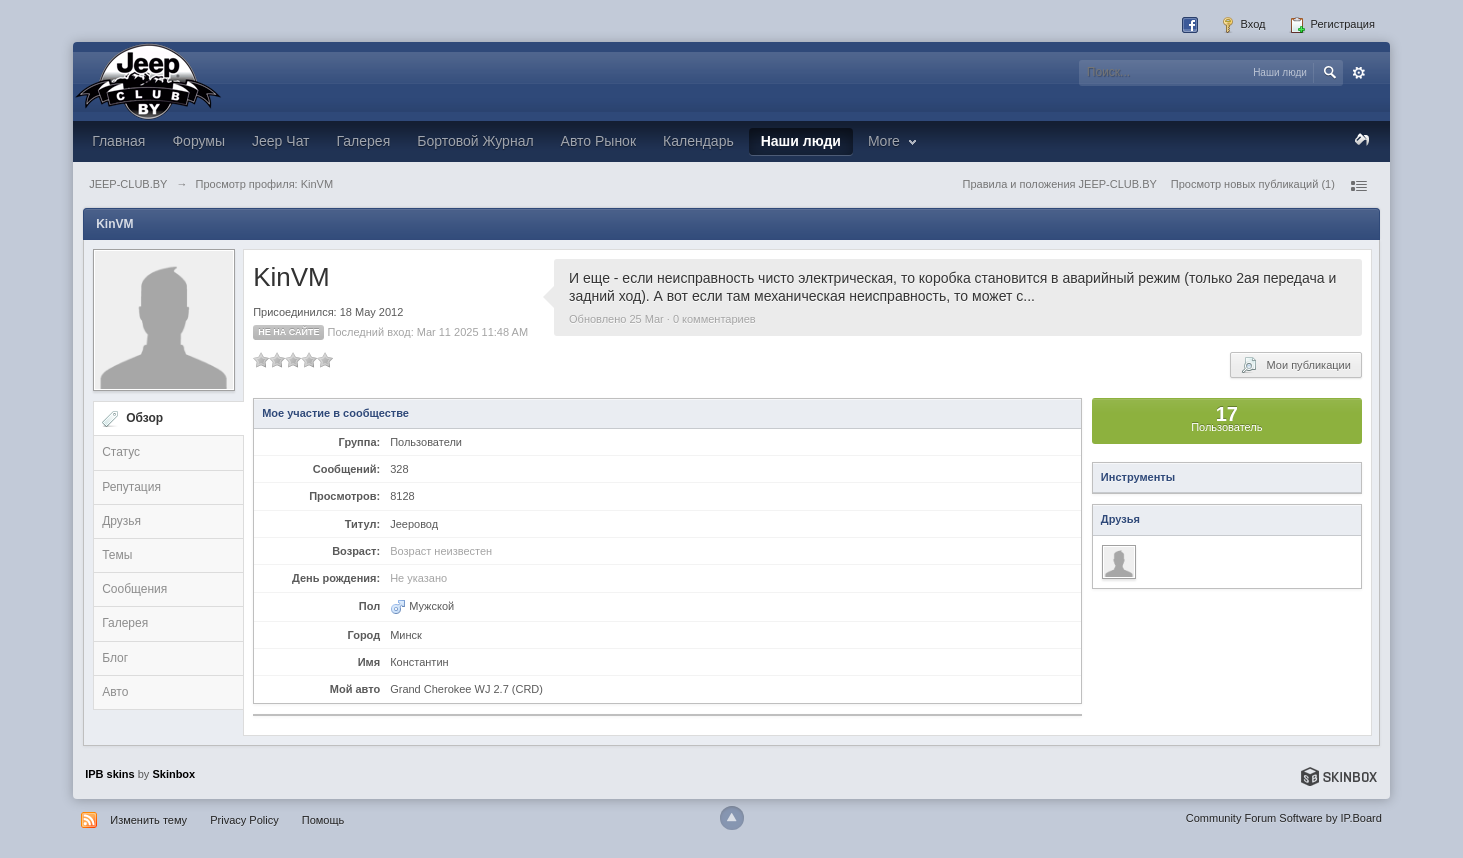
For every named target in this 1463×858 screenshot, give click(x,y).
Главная (118, 141)
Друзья (121, 521)
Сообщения (134, 589)
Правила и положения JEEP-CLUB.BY (1060, 184)
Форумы (198, 141)
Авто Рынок (598, 141)
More (894, 141)
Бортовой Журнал (475, 141)
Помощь (323, 820)
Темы (117, 555)
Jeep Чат (280, 141)
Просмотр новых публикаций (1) (1253, 184)
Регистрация (1331, 25)
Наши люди (801, 141)
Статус (121, 452)
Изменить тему (148, 820)
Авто (115, 692)
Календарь (698, 141)
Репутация (131, 487)
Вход (1243, 25)
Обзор (144, 418)
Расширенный (1359, 73)
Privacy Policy (244, 820)
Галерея (364, 141)
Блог (115, 658)
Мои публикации (1295, 365)
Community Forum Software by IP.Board (1284, 818)
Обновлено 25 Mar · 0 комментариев (662, 319)
